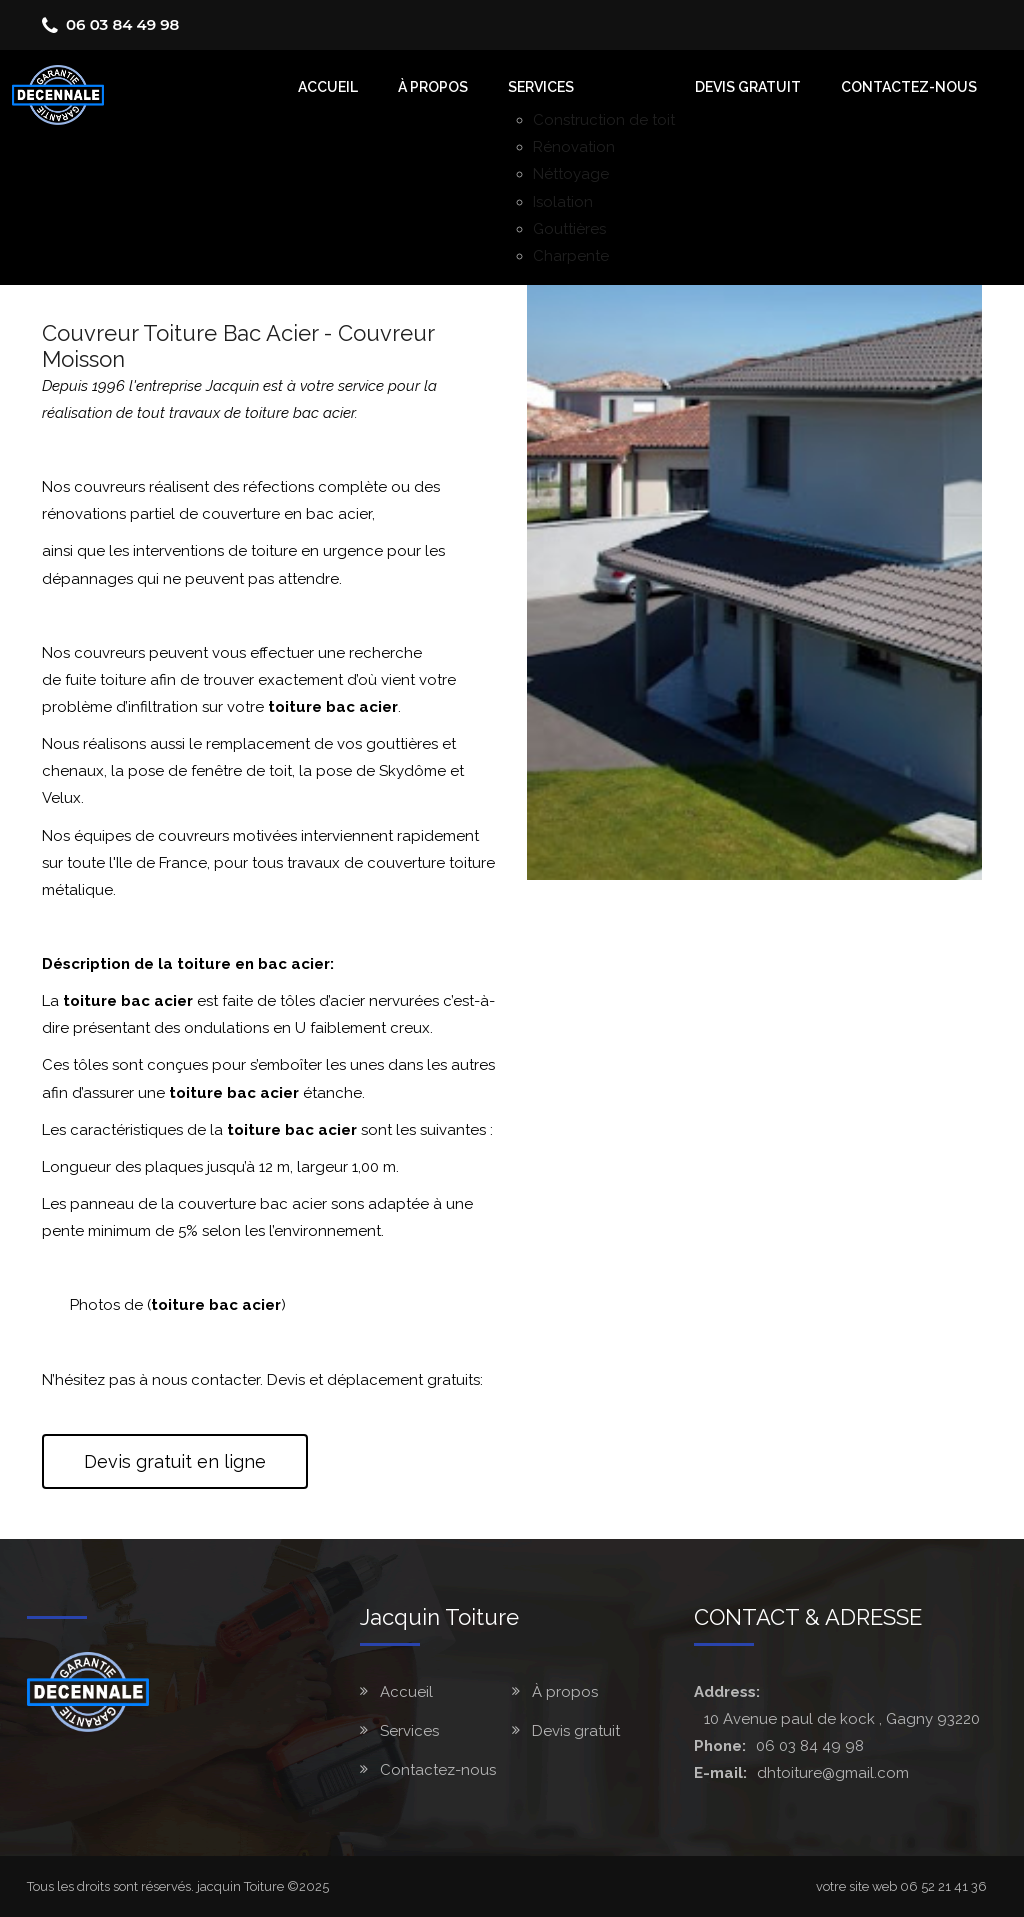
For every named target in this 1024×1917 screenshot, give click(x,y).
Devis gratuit (748, 87)
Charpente (571, 256)
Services (541, 87)
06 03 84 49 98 (122, 24)
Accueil (406, 1692)
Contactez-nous (909, 87)
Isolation (563, 202)
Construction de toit (604, 120)
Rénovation (574, 147)
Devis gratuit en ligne (175, 1461)
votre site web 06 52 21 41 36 (901, 1886)
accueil (328, 87)
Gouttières (569, 229)
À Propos (433, 87)
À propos (565, 1692)
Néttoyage (571, 174)
